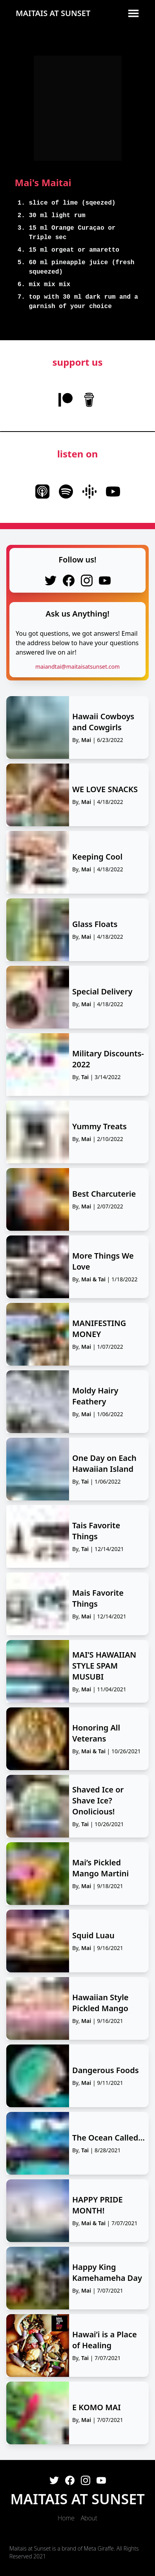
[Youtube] (101, 2480)
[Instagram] (85, 2480)
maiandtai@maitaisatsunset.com (77, 666)
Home (66, 2518)
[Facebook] (70, 2480)
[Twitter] (54, 2480)
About (89, 2518)
